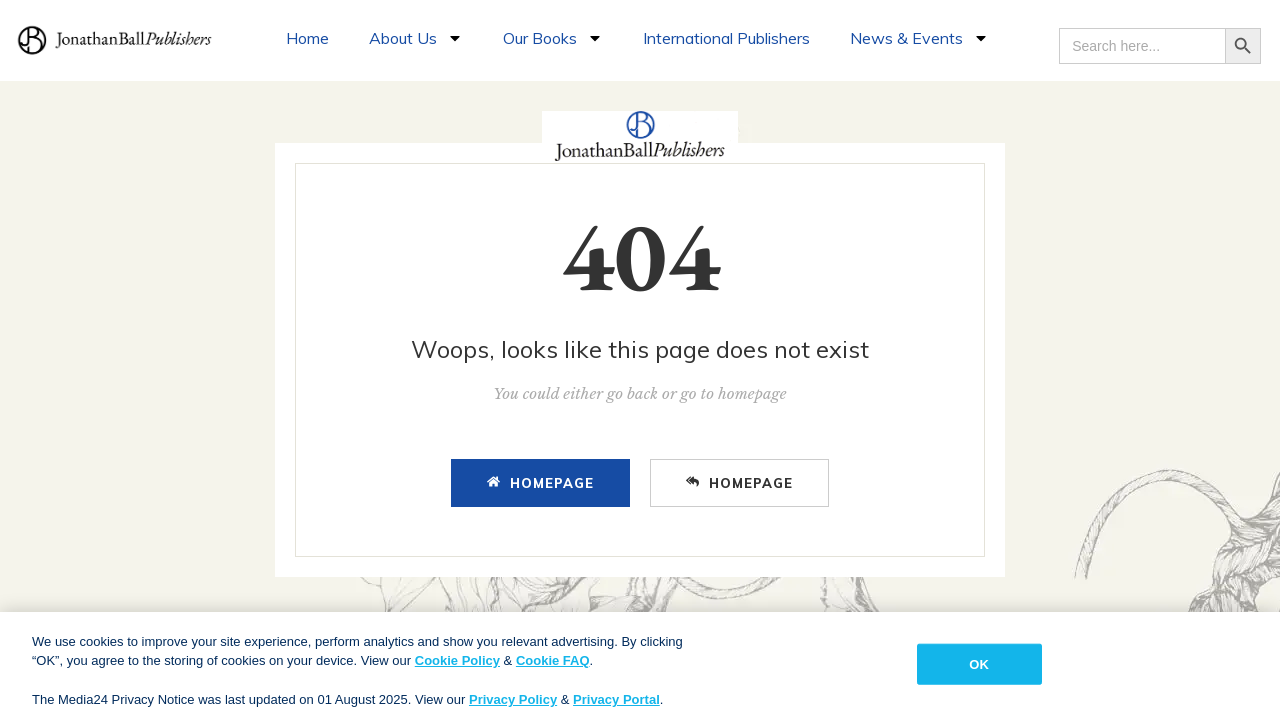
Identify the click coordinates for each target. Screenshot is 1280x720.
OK (979, 671)
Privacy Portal (616, 707)
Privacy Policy (513, 707)
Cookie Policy (457, 668)
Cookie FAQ (553, 668)
